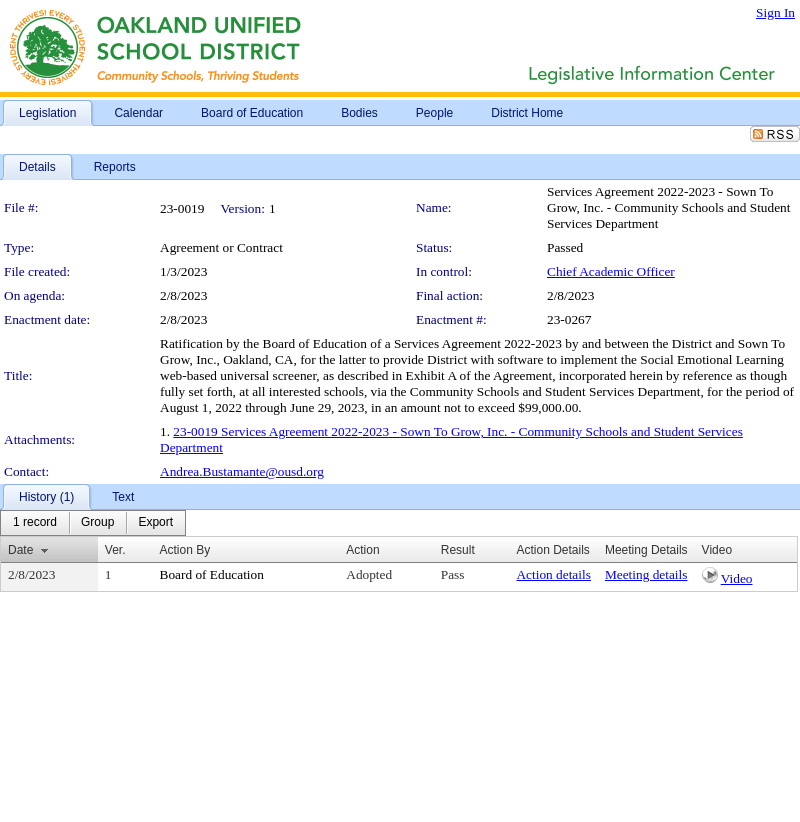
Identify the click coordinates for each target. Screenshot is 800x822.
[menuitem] (35, 523)
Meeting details (646, 574)
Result (458, 550)
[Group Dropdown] (97, 523)
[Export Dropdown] (155, 523)
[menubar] (93, 523)
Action (362, 550)
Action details (553, 574)
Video (737, 578)
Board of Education (212, 574)
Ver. (115, 550)
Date (20, 550)
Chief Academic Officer (611, 271)
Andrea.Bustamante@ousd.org (242, 471)
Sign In (775, 12)
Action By (185, 550)
